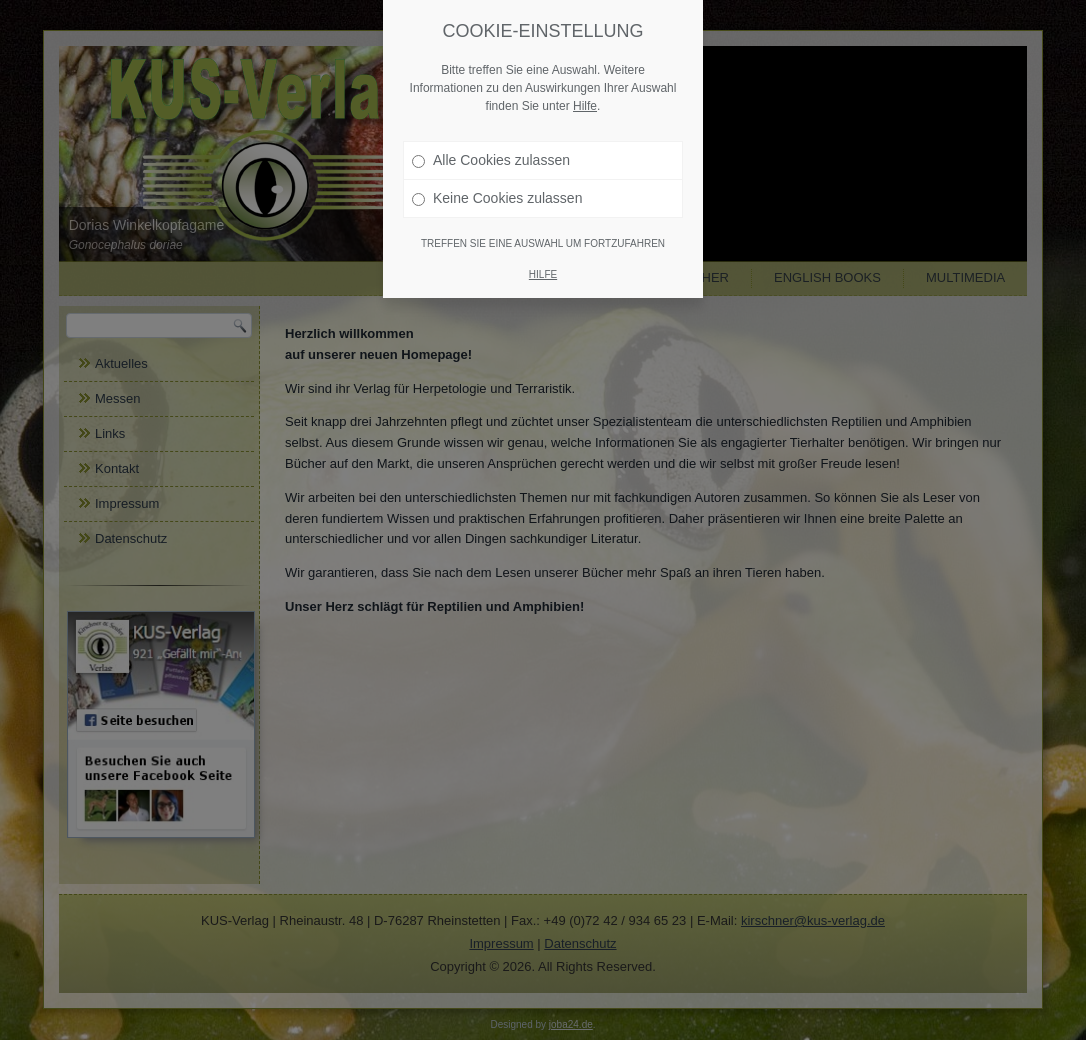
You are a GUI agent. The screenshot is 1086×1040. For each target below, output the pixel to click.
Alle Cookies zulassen (491, 160)
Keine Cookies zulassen (497, 198)
